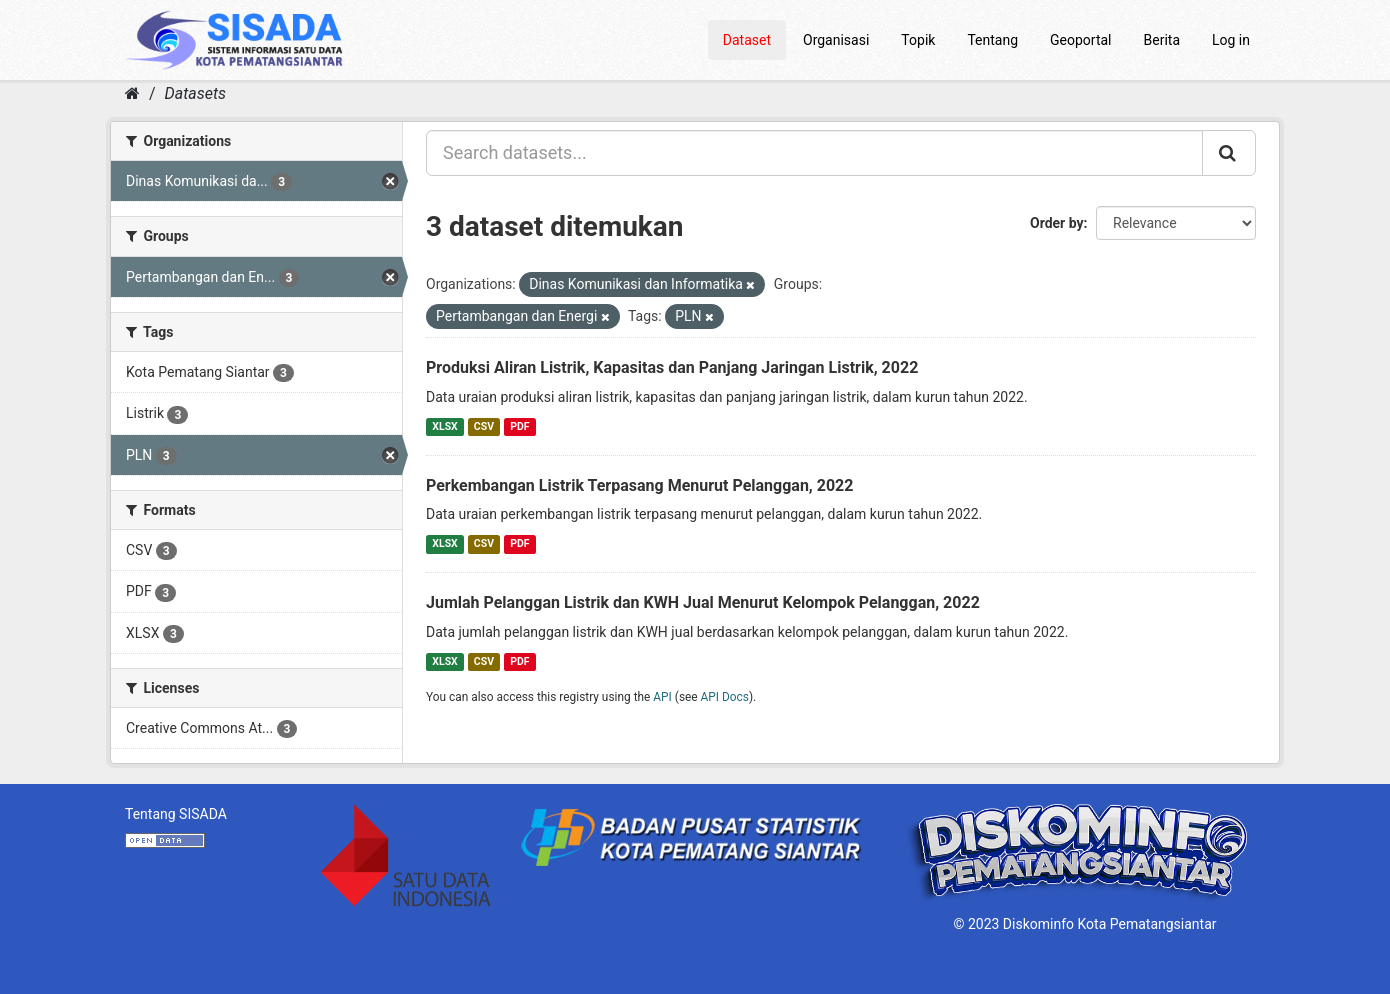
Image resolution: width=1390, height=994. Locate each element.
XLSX (444, 426)
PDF (519, 426)
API (662, 697)
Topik (918, 40)
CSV (484, 426)
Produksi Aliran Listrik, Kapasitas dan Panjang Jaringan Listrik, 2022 (672, 367)
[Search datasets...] (814, 153)
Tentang (992, 40)
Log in (1231, 40)
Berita (1162, 40)
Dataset (747, 40)
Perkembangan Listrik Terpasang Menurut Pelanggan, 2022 (639, 485)
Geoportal (1080, 40)
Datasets (195, 93)
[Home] (132, 93)
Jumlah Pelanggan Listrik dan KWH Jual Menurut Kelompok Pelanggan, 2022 (703, 602)
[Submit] (1229, 153)
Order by (1057, 223)
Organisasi (836, 40)
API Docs (725, 697)
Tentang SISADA (176, 814)
